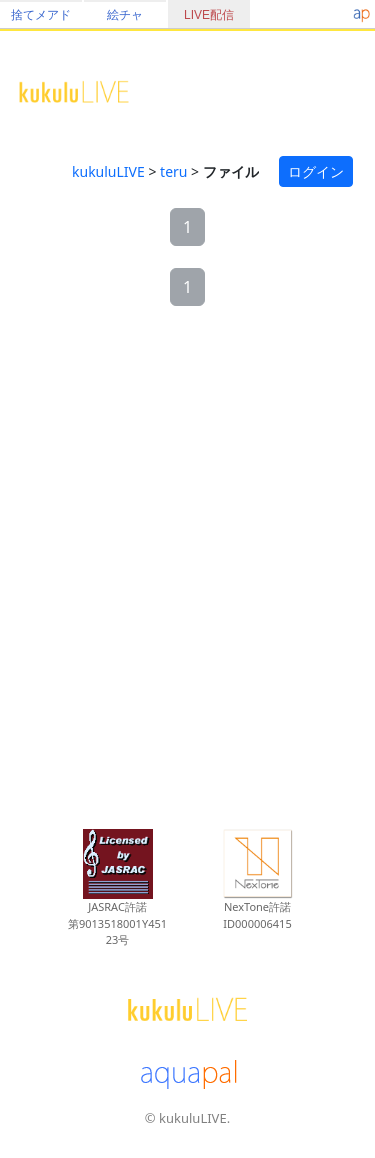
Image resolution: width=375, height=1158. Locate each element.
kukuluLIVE (108, 171)
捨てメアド (41, 15)
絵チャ (125, 15)
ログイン (316, 171)
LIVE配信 (209, 15)
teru (173, 171)
